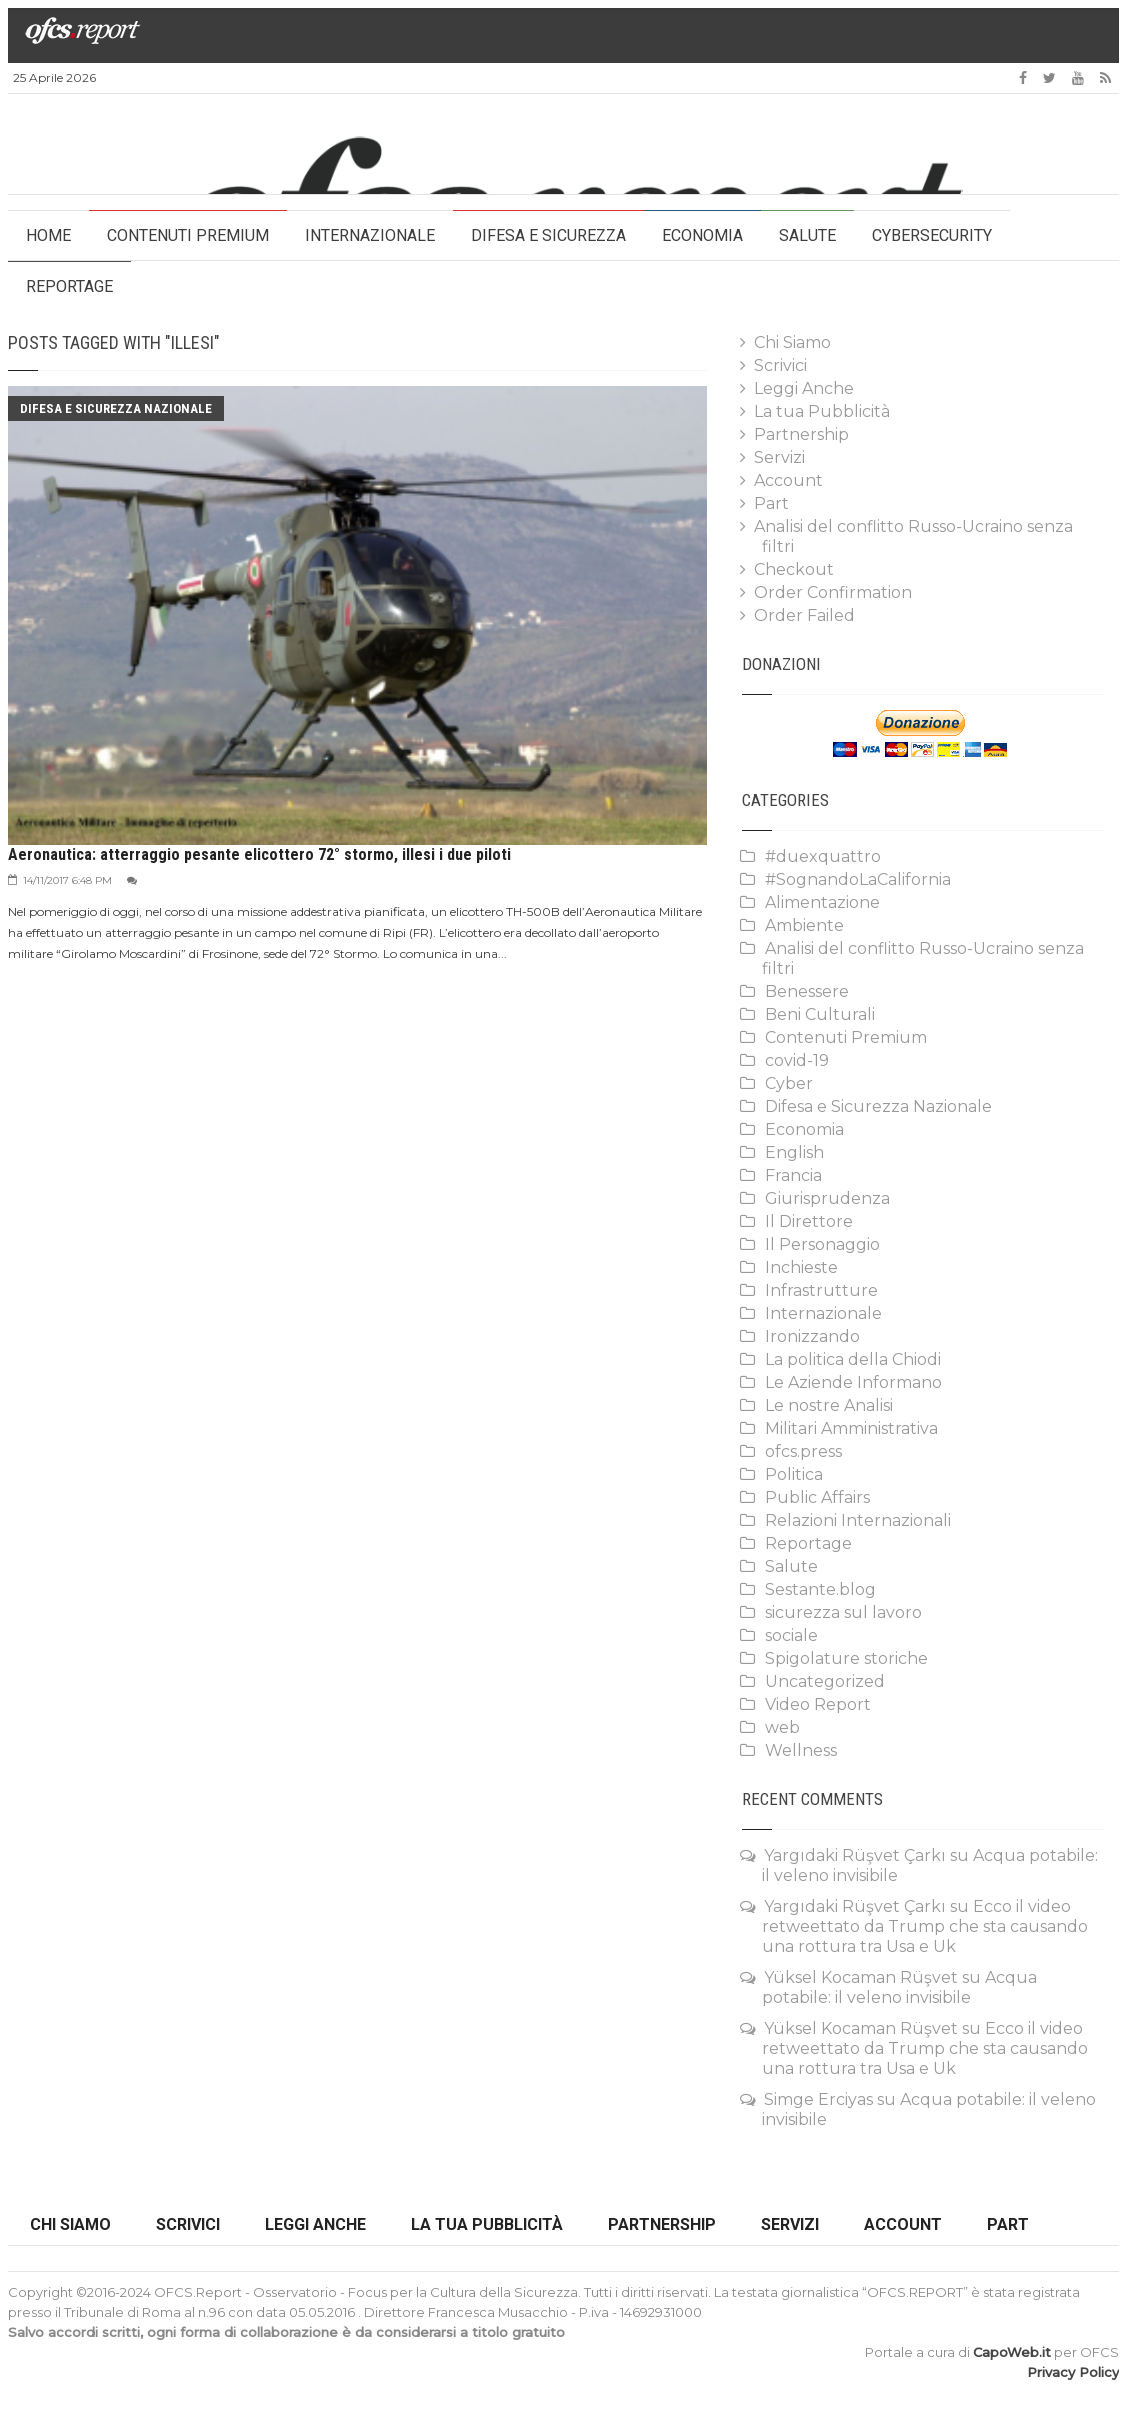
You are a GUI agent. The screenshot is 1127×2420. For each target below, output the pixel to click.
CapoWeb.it (1012, 2352)
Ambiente (804, 925)
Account (788, 480)
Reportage (69, 286)
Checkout (794, 569)
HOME (48, 235)
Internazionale (370, 235)
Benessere (807, 991)
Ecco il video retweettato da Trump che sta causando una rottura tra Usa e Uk (925, 1926)
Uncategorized (825, 1681)
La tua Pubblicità (822, 411)
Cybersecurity (932, 235)
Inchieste (801, 1267)
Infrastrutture (821, 1290)
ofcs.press (803, 1451)
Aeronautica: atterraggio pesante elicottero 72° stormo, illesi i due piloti (259, 854)
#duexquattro (823, 856)
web (782, 1727)
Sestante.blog (820, 1589)
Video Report (818, 1704)
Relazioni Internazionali (858, 1520)
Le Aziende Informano (853, 1382)
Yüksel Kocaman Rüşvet (861, 1977)
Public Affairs (817, 1497)
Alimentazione (822, 902)
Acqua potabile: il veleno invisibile (899, 1987)
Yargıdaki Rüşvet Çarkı (855, 1855)
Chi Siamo (792, 342)
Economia (702, 235)
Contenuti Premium (188, 235)
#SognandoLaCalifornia (858, 879)
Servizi (779, 457)
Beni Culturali (820, 1014)
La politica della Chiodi (853, 1359)
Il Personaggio (822, 1244)
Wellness (801, 1750)
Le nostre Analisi (829, 1405)
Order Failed (804, 615)
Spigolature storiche (846, 1658)
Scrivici (780, 365)
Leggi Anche (804, 388)
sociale (791, 1635)
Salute (807, 235)
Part (771, 503)
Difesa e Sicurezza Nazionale (116, 408)
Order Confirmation (833, 592)
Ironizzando (812, 1336)
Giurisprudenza (827, 1198)
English (794, 1152)
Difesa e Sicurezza (548, 235)
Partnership (801, 434)
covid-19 (797, 1060)
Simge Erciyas (818, 2099)
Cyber (789, 1083)
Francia (793, 1175)
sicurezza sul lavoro (843, 1612)
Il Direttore (809, 1221)
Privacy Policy (1073, 2372)
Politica (794, 1474)
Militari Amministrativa (851, 1428)
